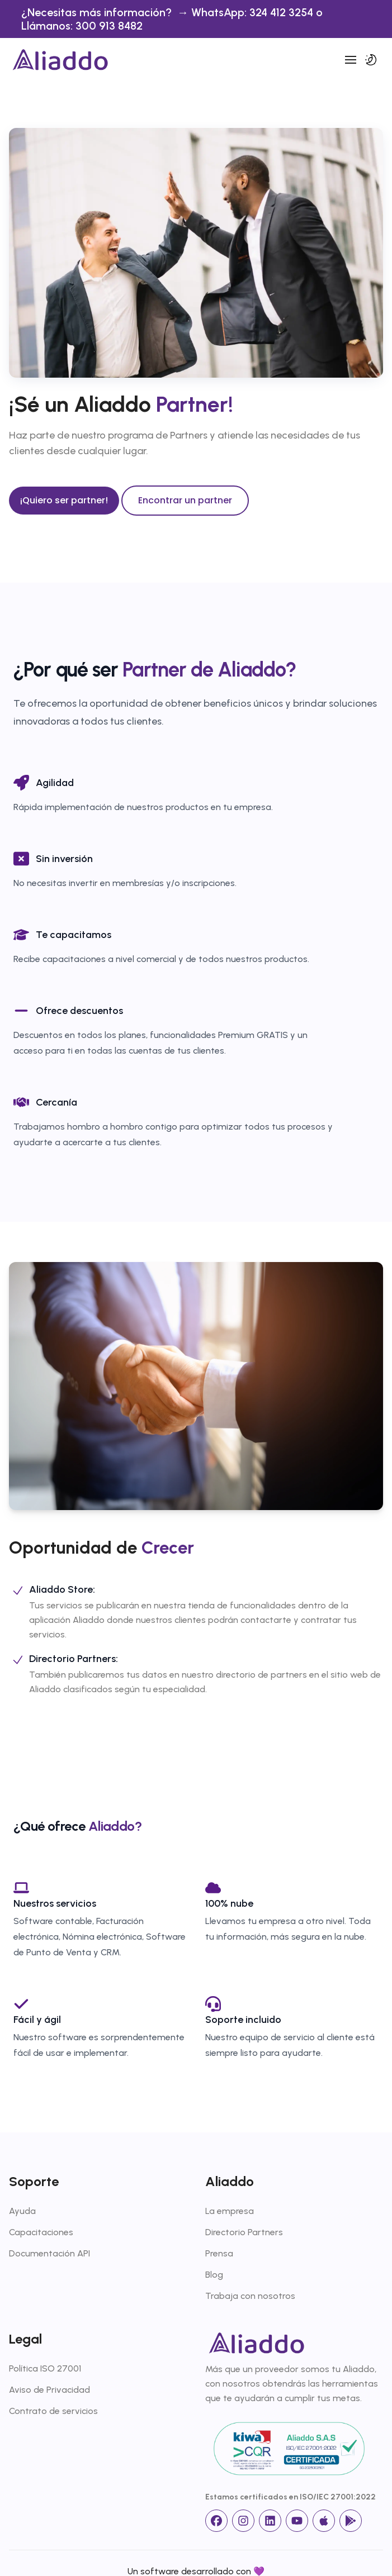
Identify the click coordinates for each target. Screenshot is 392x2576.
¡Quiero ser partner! (64, 500)
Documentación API (49, 2253)
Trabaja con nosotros (250, 2296)
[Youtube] (297, 2521)
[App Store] (324, 2521)
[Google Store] (350, 2521)
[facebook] (216, 2521)
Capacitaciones (41, 2232)
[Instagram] (243, 2521)
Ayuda (22, 2211)
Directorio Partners (244, 2232)
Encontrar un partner (185, 500)
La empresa (229, 2211)
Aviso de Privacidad (49, 2389)
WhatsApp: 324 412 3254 (253, 12)
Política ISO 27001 (45, 2368)
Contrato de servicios (53, 2411)
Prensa (219, 2253)
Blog (214, 2274)
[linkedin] (270, 2521)
